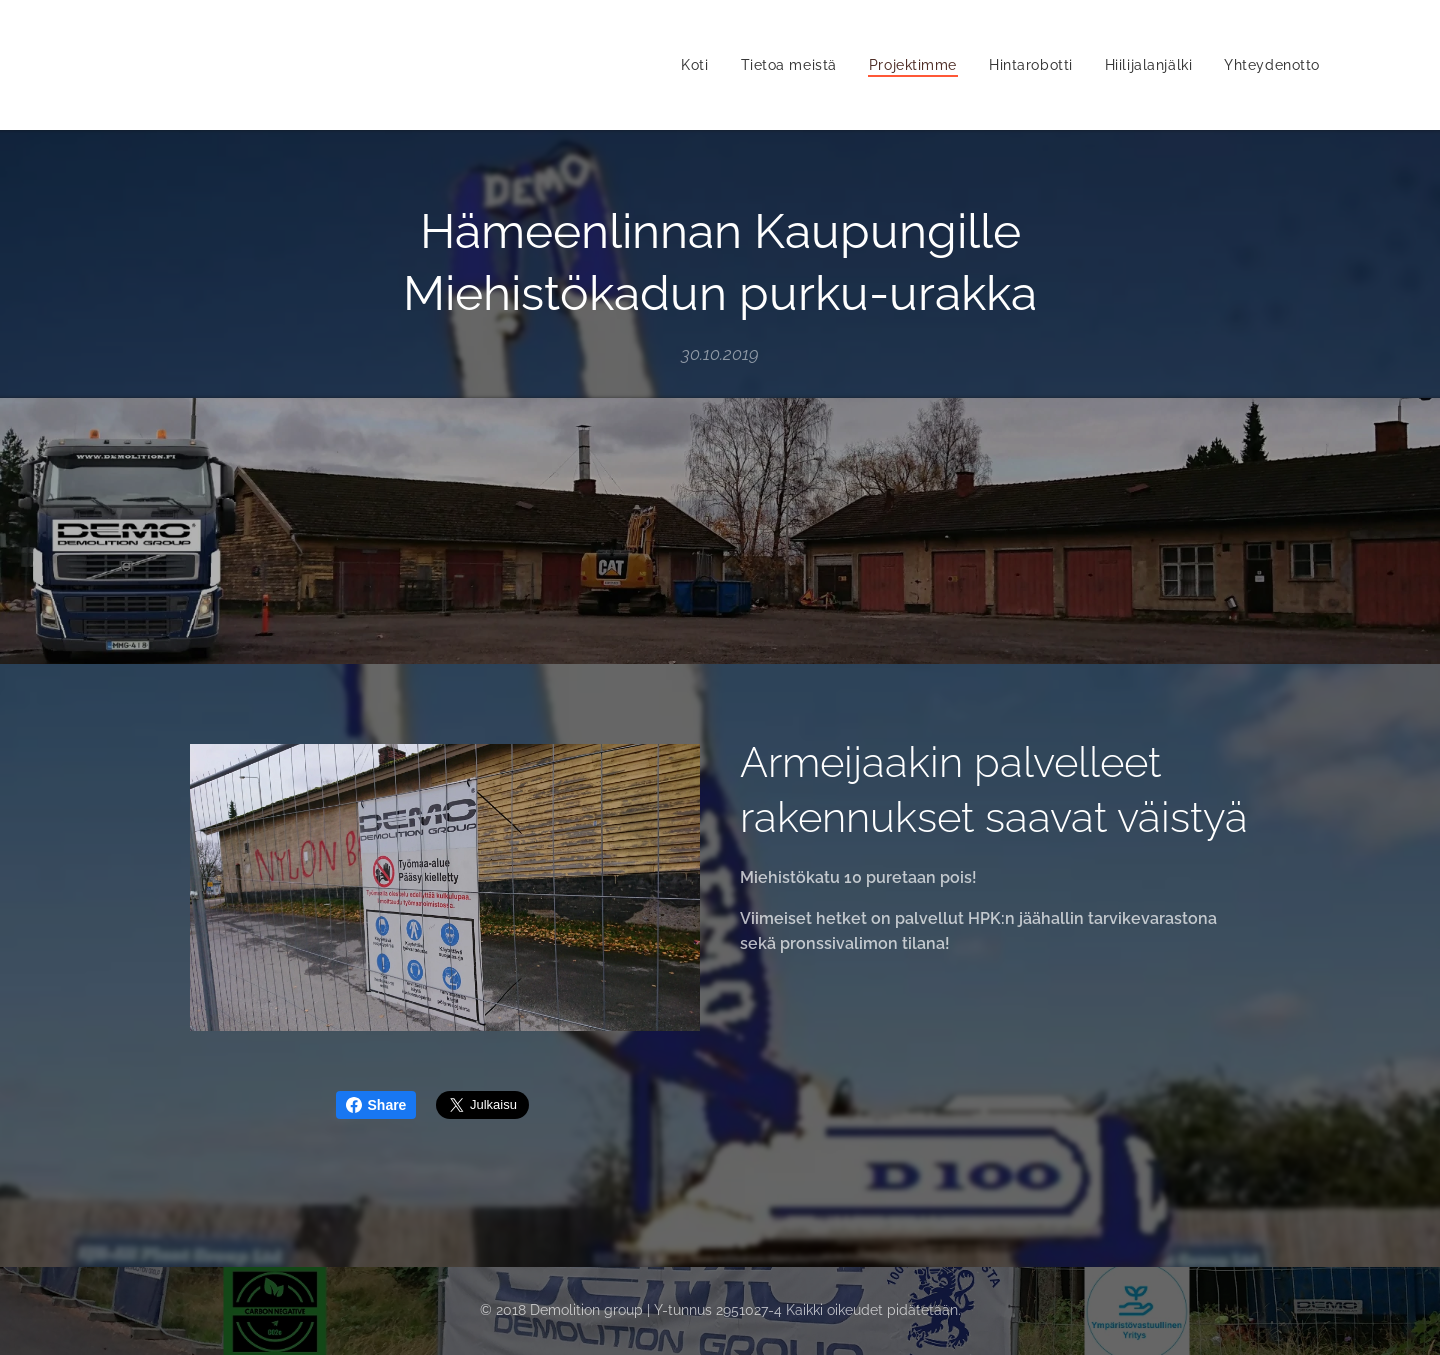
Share (376, 1105)
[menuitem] (691, 65)
